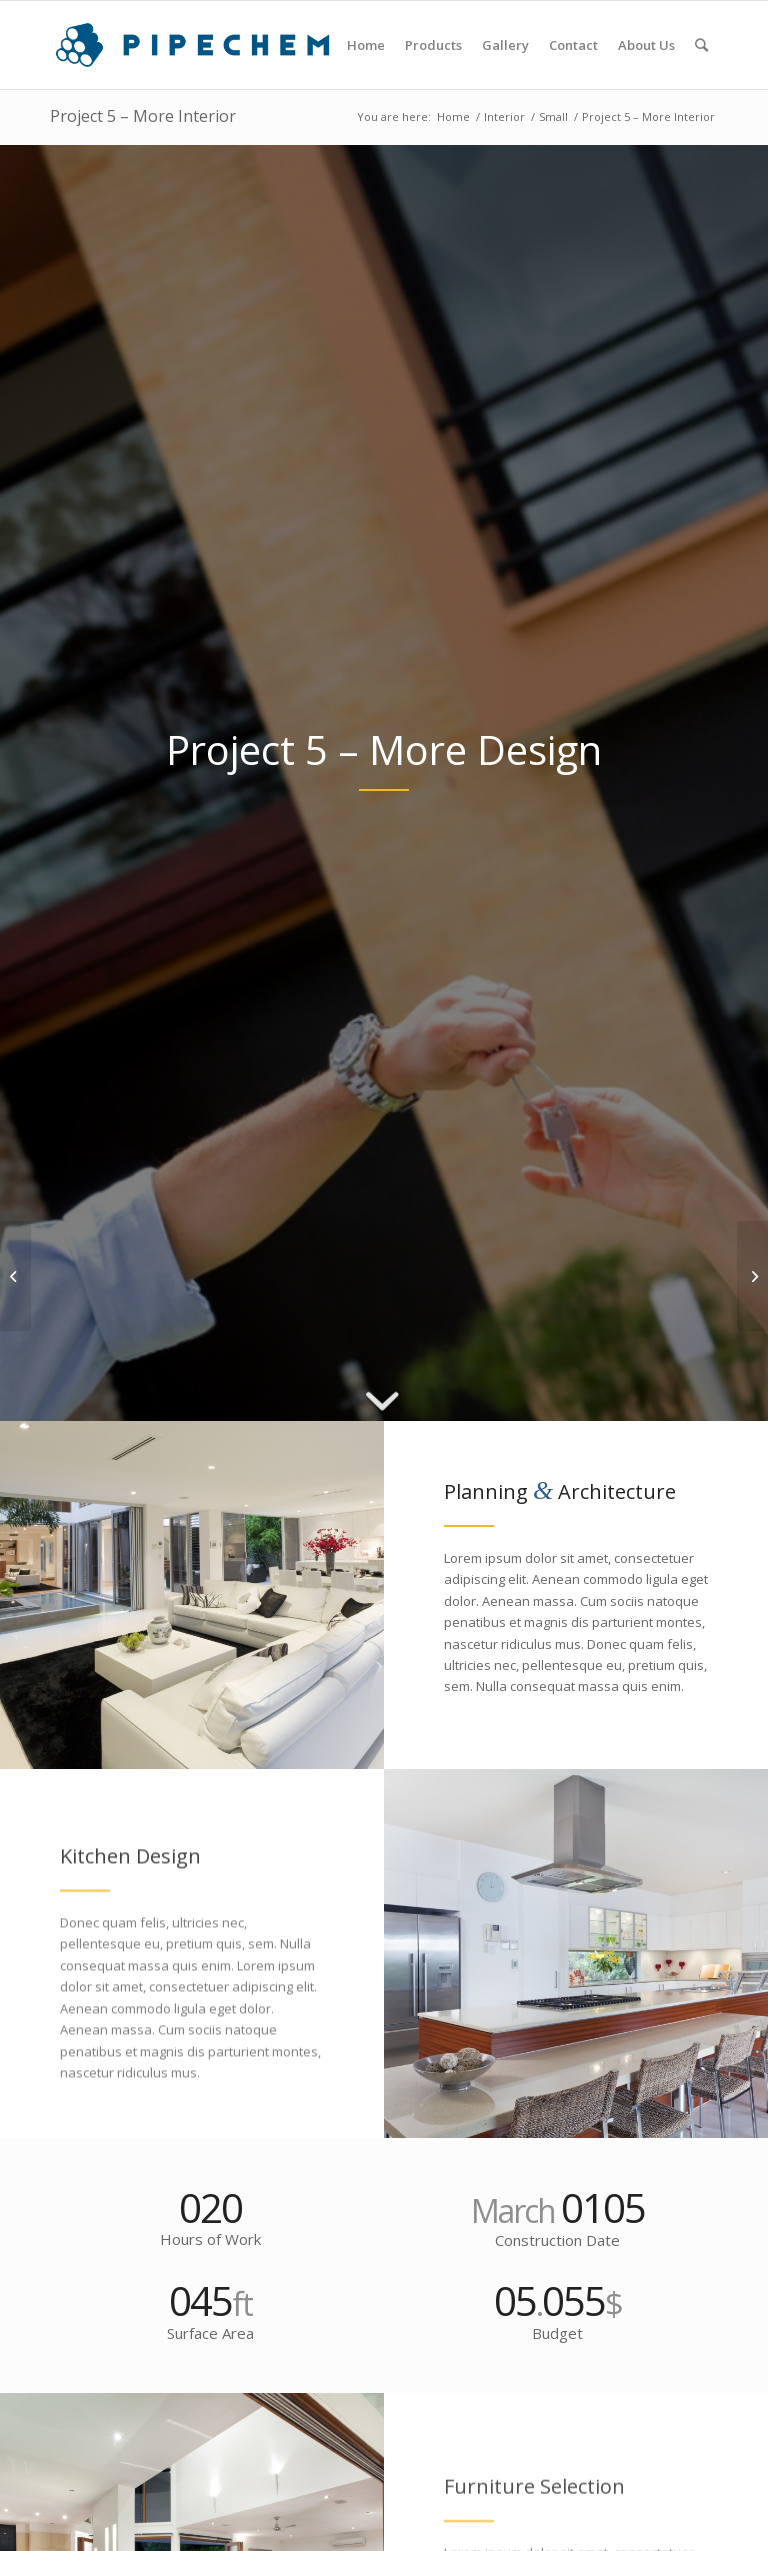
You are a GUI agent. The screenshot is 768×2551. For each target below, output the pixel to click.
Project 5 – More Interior (143, 116)
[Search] (701, 45)
